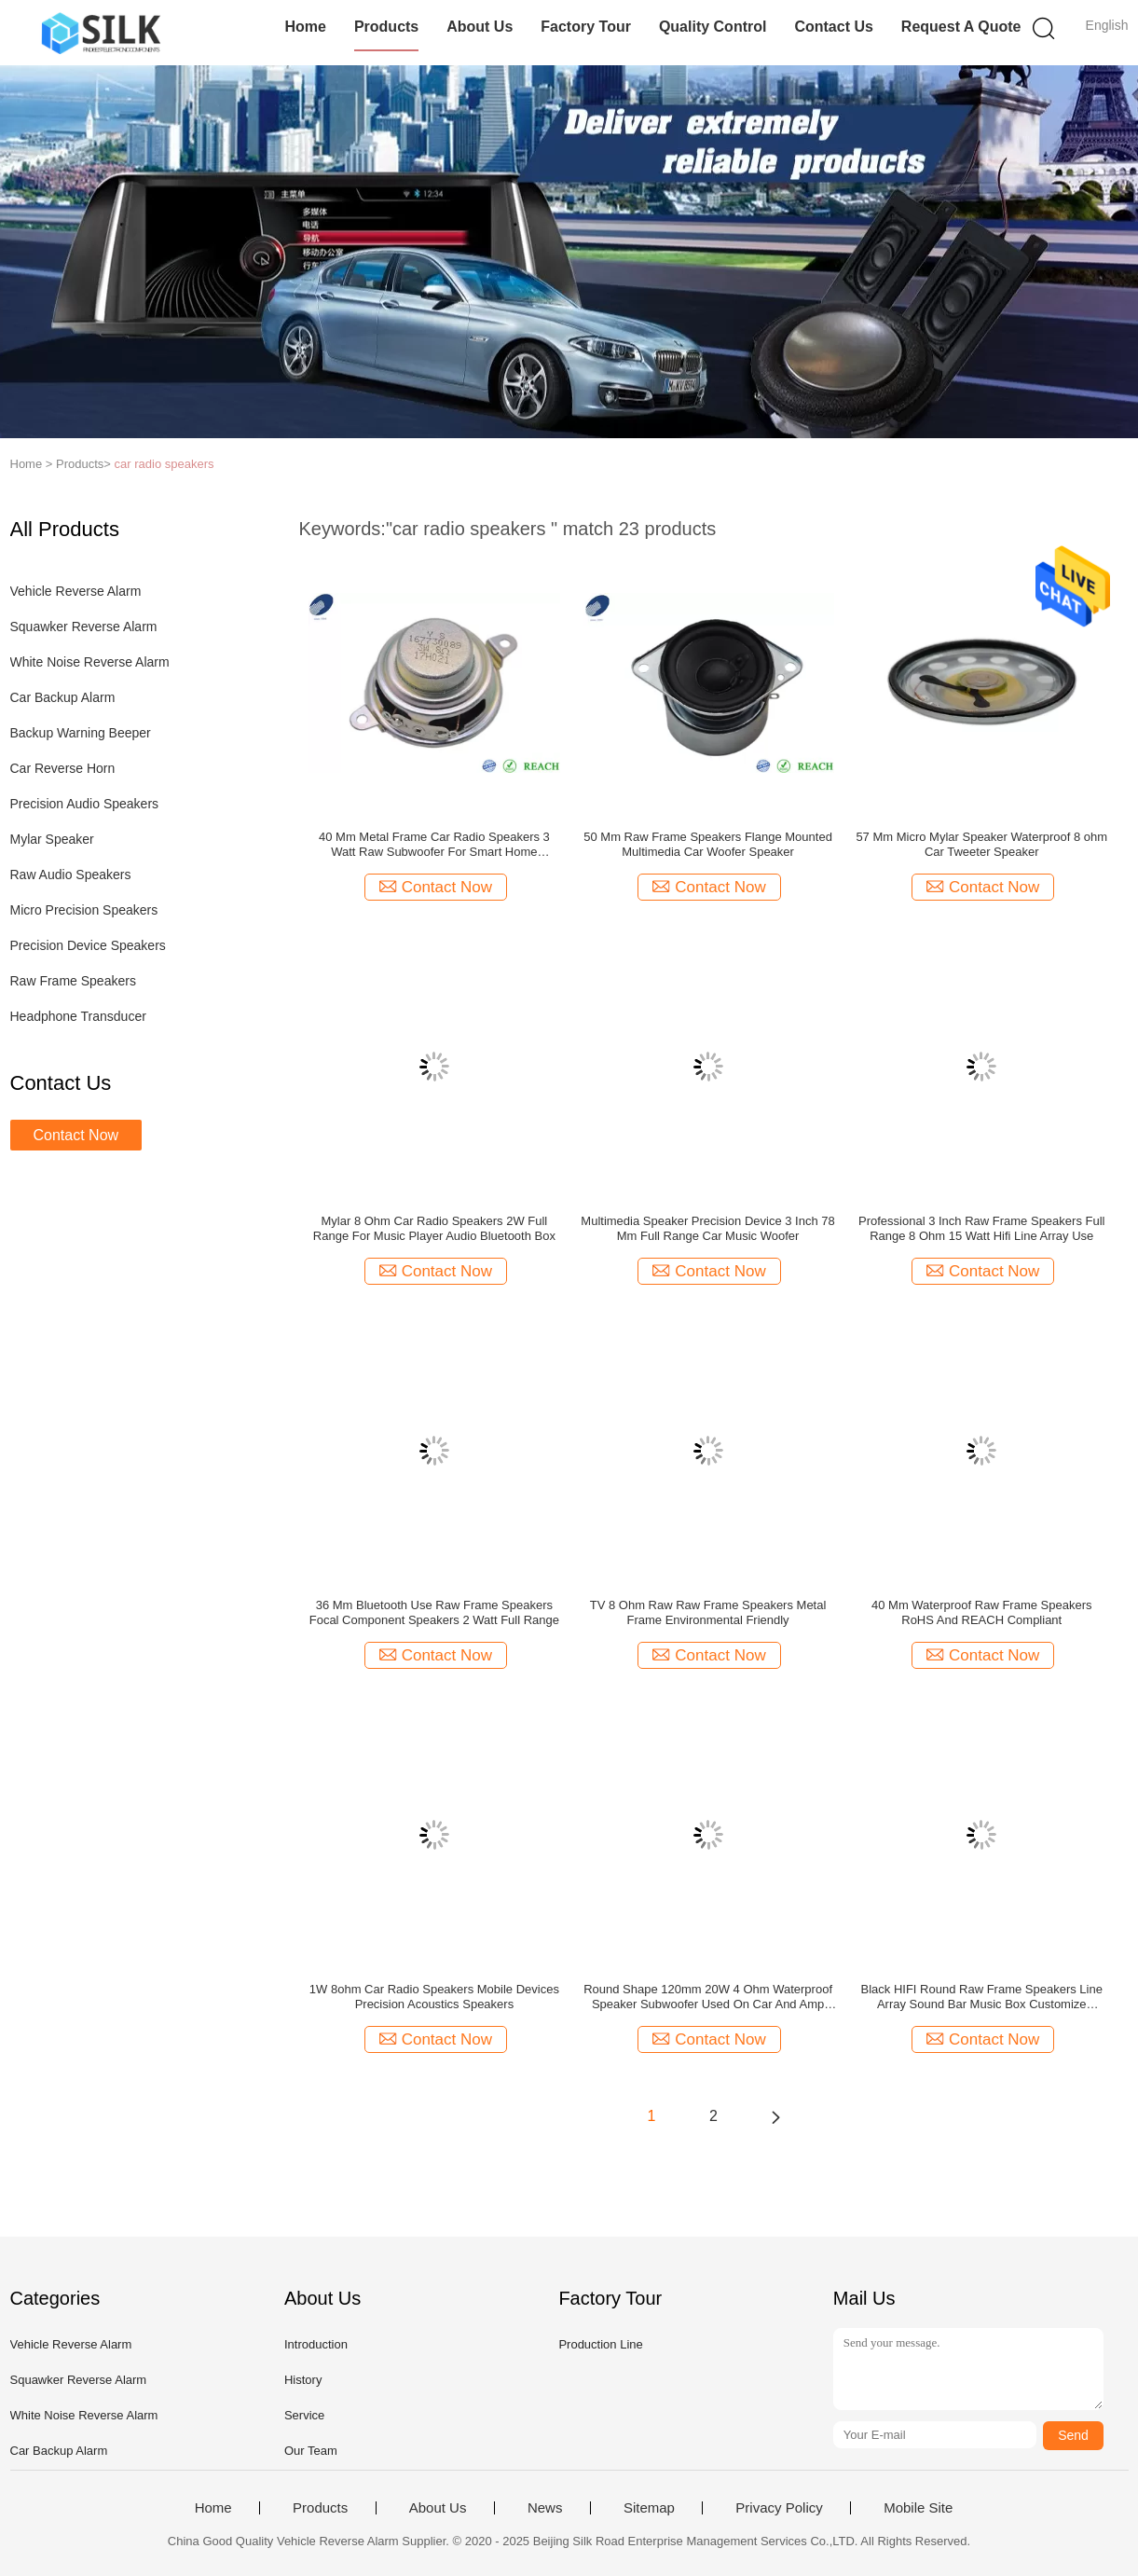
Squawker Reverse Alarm (84, 626)
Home (304, 26)
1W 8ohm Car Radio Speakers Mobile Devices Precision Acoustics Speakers (434, 1996)
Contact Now (76, 1135)
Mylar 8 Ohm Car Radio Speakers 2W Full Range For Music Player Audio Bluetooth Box (434, 1228)
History (303, 2380)
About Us (479, 26)
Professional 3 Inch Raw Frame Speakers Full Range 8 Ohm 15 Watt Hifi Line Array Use (981, 1228)
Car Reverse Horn (63, 768)
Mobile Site (918, 2507)
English (1107, 25)
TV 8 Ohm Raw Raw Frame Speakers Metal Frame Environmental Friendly (708, 1612)
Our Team (310, 2451)
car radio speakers (164, 464)
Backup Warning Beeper (80, 732)
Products (386, 26)
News (545, 2507)
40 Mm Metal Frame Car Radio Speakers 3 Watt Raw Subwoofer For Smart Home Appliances (434, 845)
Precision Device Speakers (88, 945)
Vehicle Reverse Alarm (76, 591)
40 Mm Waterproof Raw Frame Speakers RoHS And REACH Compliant (981, 1612)
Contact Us (833, 26)
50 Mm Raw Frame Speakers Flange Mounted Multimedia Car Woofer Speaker (707, 844)
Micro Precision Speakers (84, 909)
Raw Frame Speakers (73, 980)
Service (304, 2415)
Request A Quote (961, 26)
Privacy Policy (778, 2507)
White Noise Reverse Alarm (90, 661)
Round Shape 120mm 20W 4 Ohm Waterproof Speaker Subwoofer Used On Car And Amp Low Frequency (707, 1997)
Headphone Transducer (78, 1016)
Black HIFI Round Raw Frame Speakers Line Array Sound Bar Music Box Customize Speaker (982, 1997)
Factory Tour (586, 26)
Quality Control (713, 26)
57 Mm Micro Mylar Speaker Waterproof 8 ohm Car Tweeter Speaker (981, 844)
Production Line (600, 2344)
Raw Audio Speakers (70, 874)
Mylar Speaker (52, 839)
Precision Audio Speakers (84, 803)
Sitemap (649, 2507)
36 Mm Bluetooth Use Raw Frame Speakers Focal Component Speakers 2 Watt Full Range (434, 1612)
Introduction (316, 2344)
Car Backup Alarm (63, 697)
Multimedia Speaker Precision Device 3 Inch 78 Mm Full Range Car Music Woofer (707, 1228)
